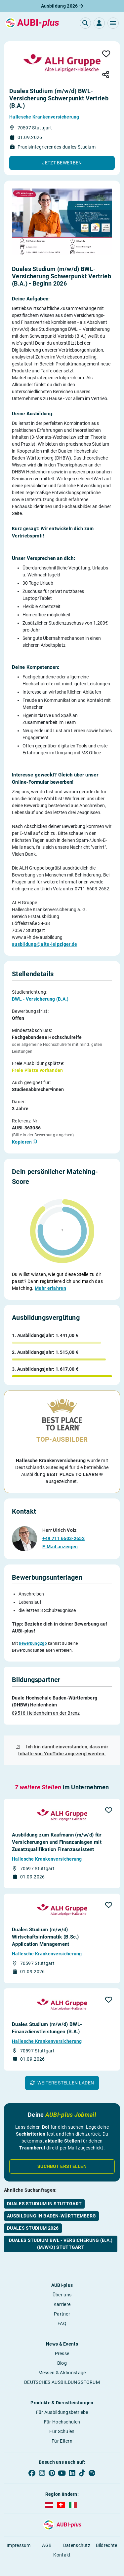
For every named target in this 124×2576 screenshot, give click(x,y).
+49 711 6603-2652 (63, 1526)
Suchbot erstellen (62, 2153)
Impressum (19, 2532)
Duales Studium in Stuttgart (44, 2191)
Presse (62, 2341)
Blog (62, 2350)
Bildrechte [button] (106, 2532)
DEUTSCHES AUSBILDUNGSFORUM (62, 2369)
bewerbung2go (33, 1631)
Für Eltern (62, 2428)
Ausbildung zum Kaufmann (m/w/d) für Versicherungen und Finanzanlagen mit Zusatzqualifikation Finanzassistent (57, 1829)
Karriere (62, 2291)
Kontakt (61, 2542)
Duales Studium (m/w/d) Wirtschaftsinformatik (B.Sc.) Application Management (45, 1924)
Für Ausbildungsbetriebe (62, 2399)
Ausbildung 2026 (62, 6)
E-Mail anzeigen (60, 1534)
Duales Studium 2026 (33, 2215)
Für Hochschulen (62, 2409)
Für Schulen (61, 2418)
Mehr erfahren (50, 1288)
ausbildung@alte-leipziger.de (44, 944)
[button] (113, 23)
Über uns (62, 2282)
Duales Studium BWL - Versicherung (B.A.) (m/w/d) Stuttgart (61, 2231)
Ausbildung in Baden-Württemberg (51, 2203)
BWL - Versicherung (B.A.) (40, 999)
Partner (62, 2301)
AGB (47, 2532)
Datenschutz (76, 2532)
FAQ (62, 2311)
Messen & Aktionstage (62, 2360)
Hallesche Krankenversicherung (44, 117)
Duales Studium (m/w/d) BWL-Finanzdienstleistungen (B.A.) (47, 2015)
